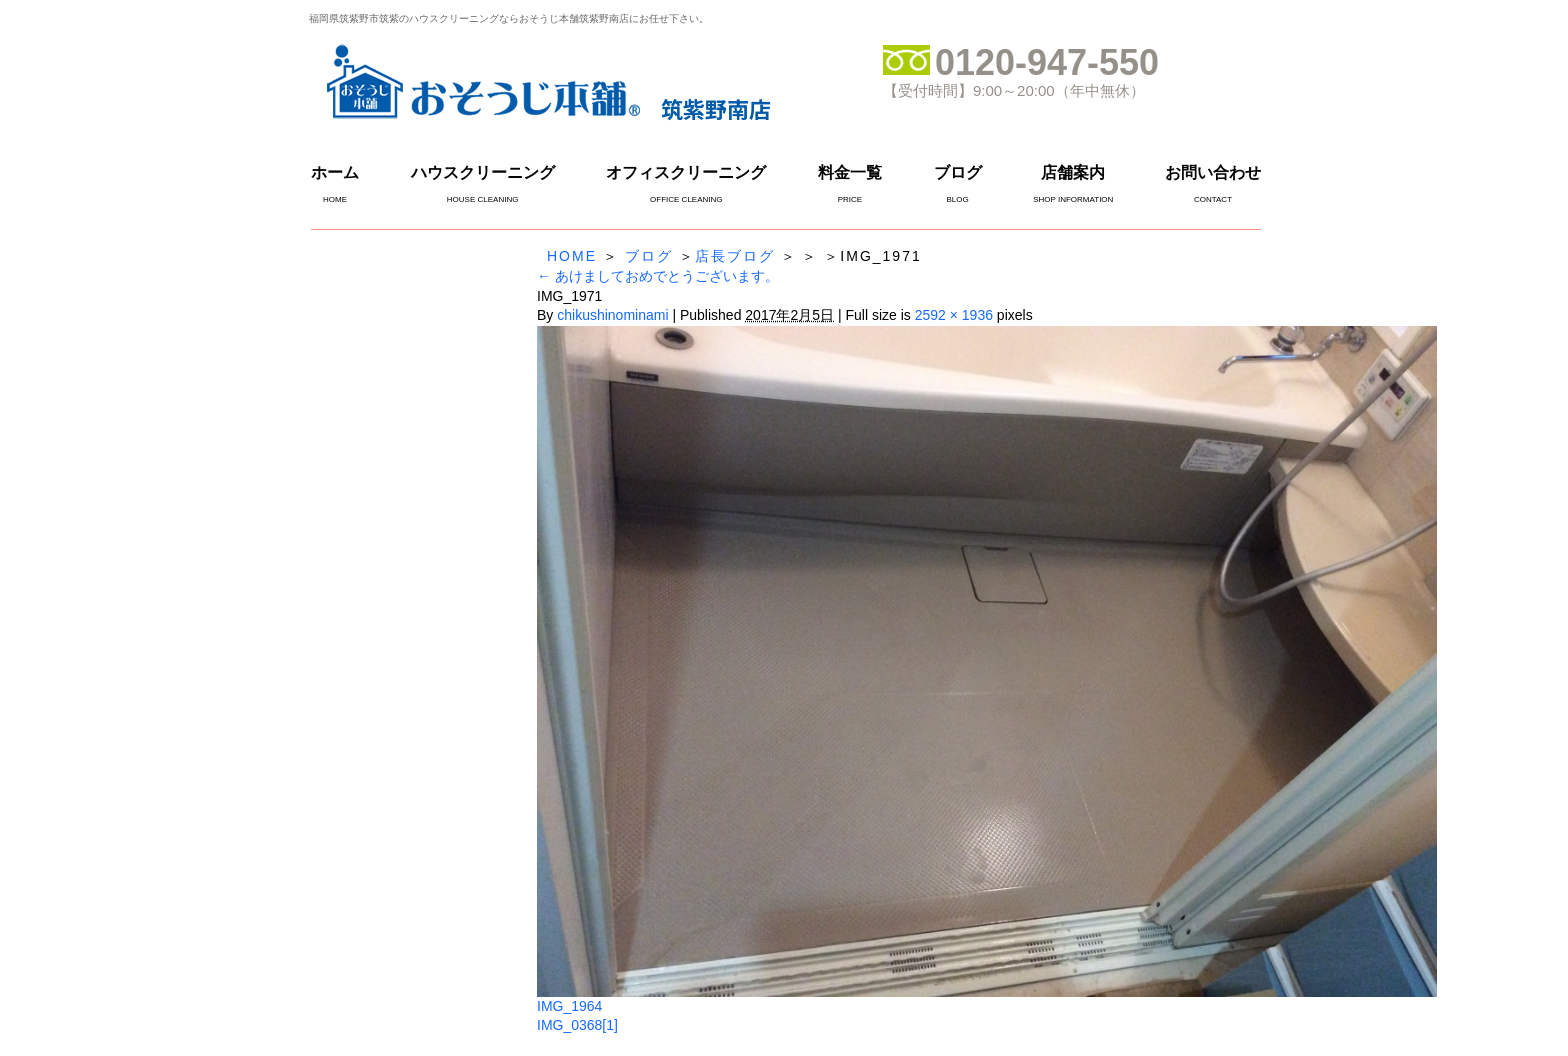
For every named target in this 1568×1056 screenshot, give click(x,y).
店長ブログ (735, 256)
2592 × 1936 (954, 315)
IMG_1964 (569, 1006)
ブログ (958, 172)
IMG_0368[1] (577, 1025)
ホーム (335, 172)
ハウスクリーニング (483, 172)
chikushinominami (612, 315)
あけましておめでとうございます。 (658, 276)
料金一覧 (850, 172)
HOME (572, 256)
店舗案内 (1073, 172)
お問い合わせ (1213, 172)
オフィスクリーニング (686, 172)
